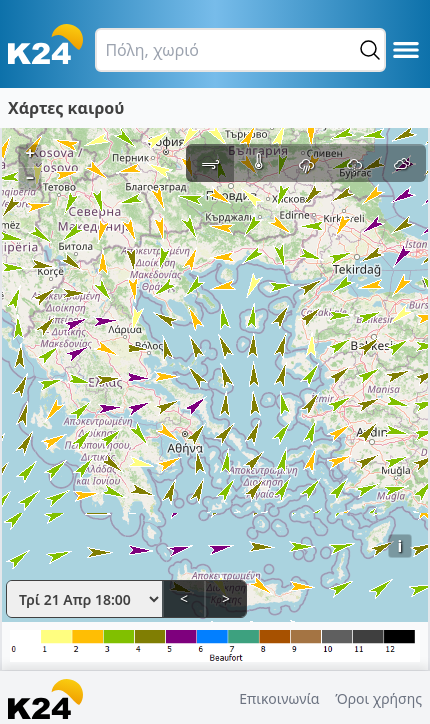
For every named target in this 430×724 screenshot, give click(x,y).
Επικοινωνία (279, 698)
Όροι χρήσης (378, 698)
